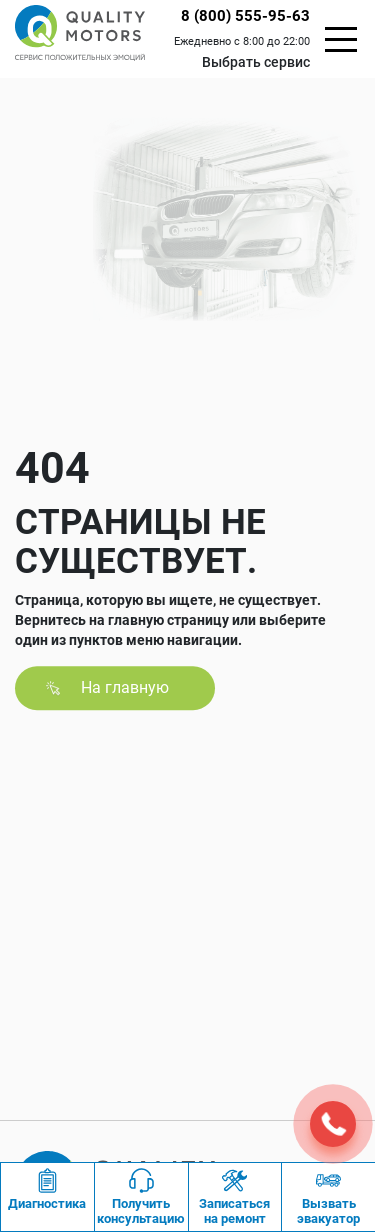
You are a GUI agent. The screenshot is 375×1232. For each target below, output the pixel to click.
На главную (125, 688)
